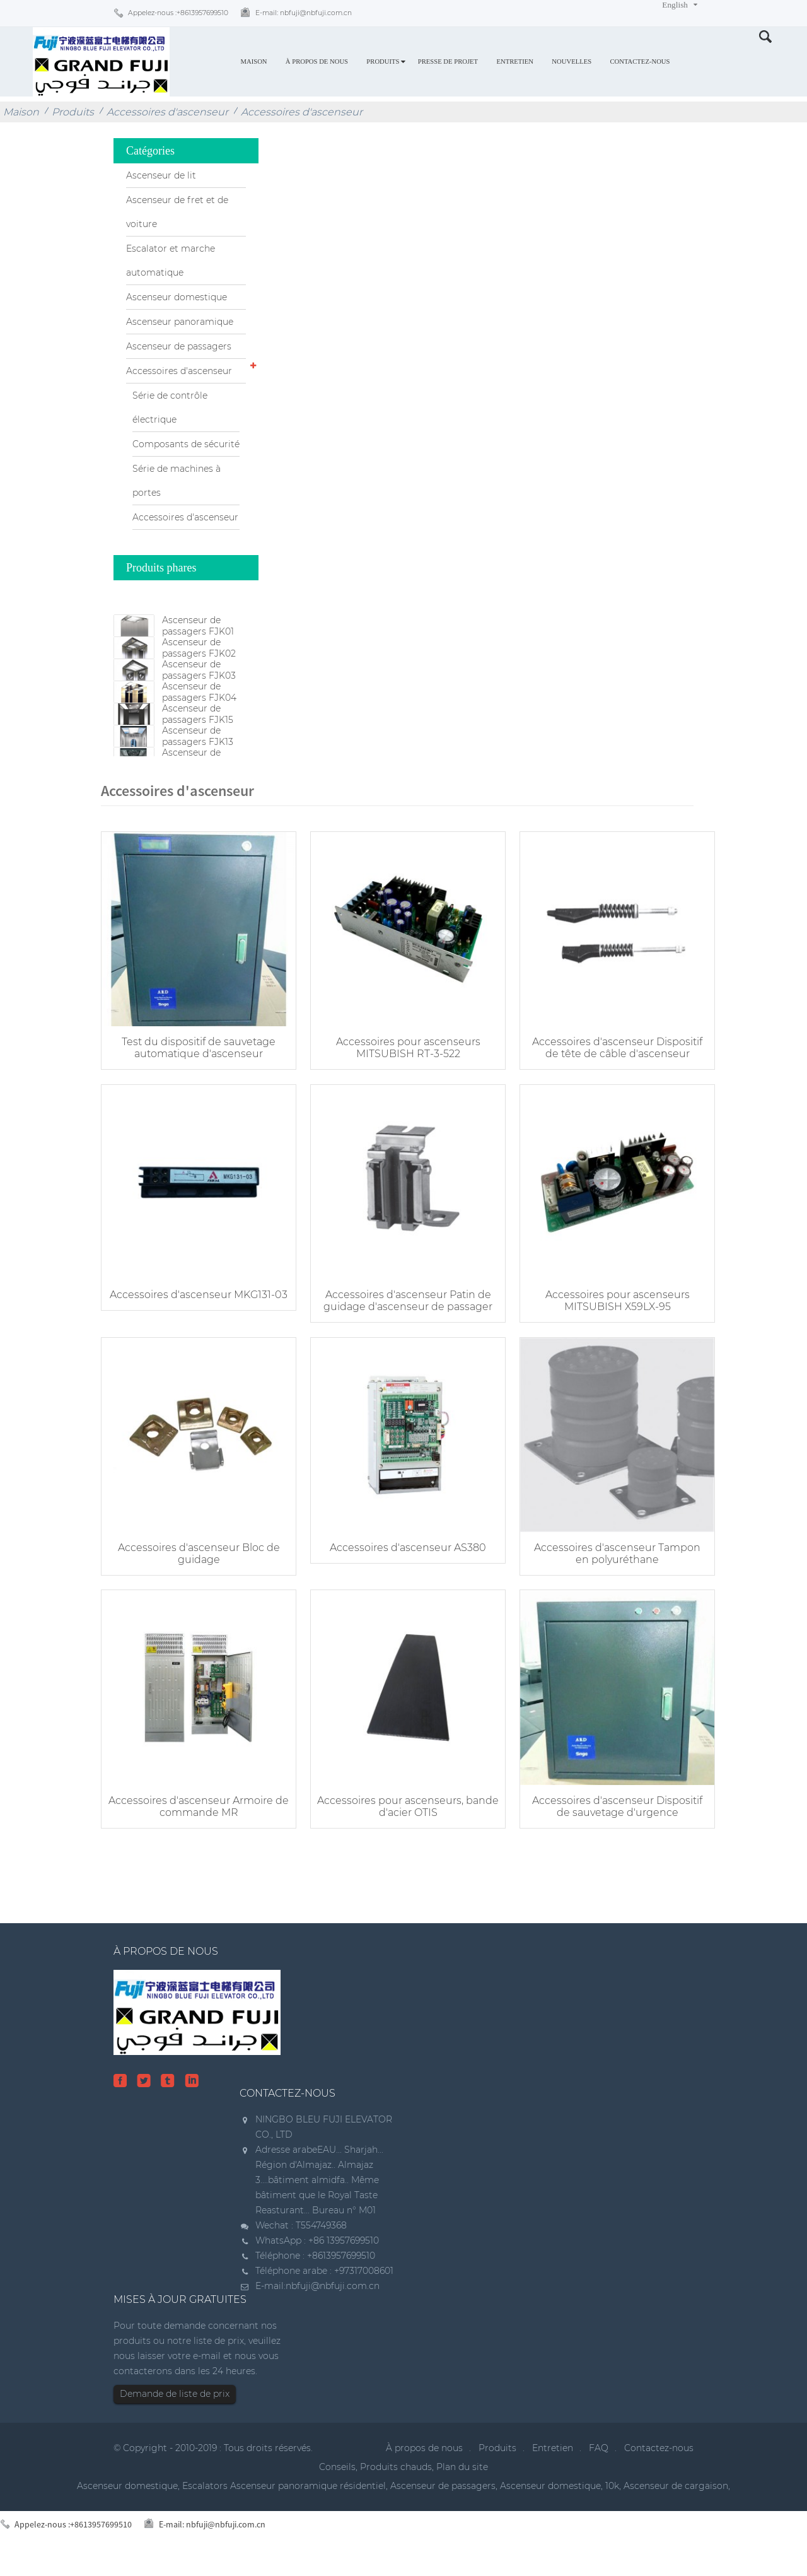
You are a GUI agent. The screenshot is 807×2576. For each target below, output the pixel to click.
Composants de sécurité (186, 444)
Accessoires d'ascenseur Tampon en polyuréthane (599, 1578)
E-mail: (303, 13)
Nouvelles (571, 61)
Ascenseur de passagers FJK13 (197, 783)
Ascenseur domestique (176, 297)
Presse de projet (448, 61)
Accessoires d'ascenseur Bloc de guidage (195, 1578)
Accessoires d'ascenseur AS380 (397, 1572)
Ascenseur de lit (161, 175)
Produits (382, 61)
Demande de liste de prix (174, 2411)
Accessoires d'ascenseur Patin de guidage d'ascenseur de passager (397, 1333)
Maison (253, 61)
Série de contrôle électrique (169, 407)
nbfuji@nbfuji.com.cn (333, 2303)
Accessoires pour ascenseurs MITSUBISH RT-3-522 (397, 1087)
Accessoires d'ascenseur (167, 112)
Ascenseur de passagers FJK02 (199, 657)
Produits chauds (396, 2484)
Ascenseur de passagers (178, 346)
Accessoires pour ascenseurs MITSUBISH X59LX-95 (600, 1333)
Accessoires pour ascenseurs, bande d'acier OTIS (397, 1823)
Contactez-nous (640, 61)
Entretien (514, 61)
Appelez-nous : (178, 13)
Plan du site (462, 2484)
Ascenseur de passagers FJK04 (199, 720)
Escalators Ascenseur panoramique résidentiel (284, 2503)
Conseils (337, 2484)
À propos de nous (317, 61)
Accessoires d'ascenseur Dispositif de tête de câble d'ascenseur (599, 1087)
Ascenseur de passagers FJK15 (197, 752)
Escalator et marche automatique (170, 260)
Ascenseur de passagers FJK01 (198, 625)
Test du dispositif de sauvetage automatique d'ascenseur (195, 1087)
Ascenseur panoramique (179, 321)
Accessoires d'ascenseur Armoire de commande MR (195, 1823)
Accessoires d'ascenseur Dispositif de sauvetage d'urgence (599, 1823)
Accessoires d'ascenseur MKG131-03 (194, 1333)
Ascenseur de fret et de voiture (177, 212)
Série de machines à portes (176, 480)
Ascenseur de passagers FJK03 (199, 688)
